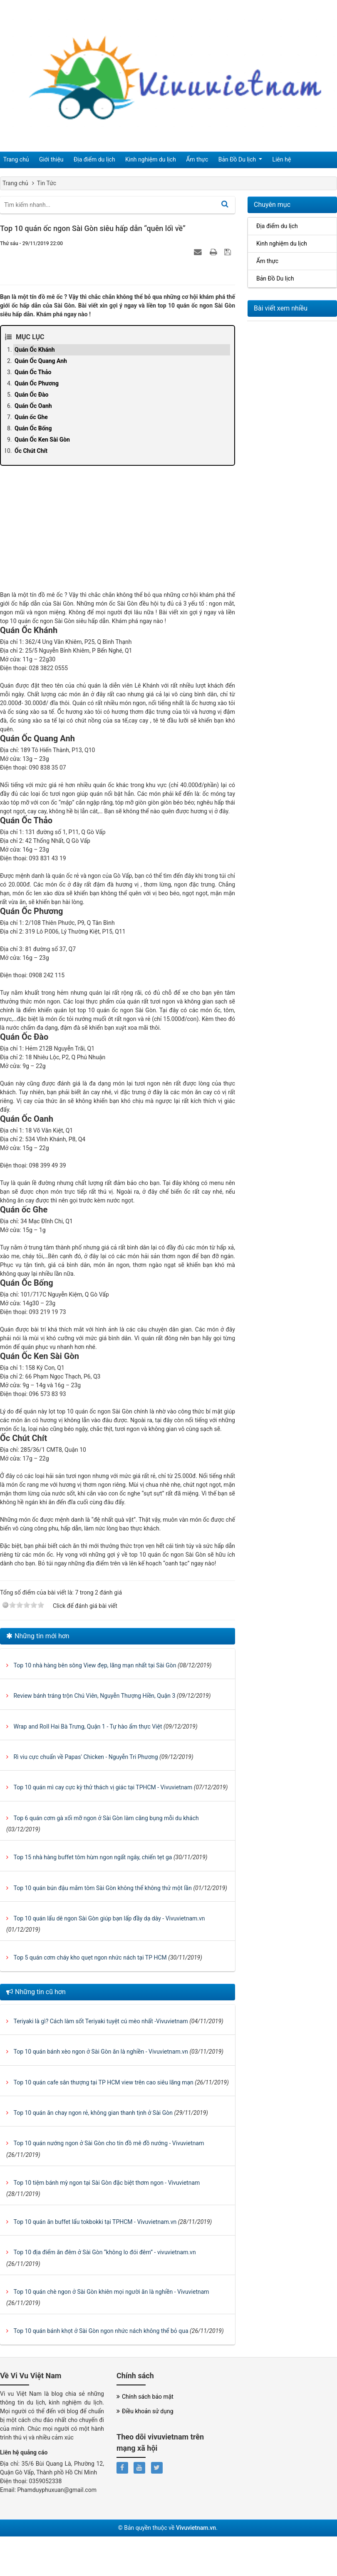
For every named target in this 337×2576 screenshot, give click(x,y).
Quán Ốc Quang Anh (41, 361)
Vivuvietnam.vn (196, 2528)
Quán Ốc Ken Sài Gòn (42, 439)
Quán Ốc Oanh (33, 405)
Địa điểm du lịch (84, 159)
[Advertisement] (117, 532)
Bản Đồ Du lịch (214, 159)
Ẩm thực (178, 159)
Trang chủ (14, 159)
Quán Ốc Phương (37, 383)
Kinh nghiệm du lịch (136, 159)
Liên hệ (254, 159)
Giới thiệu (45, 159)
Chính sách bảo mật (144, 2396)
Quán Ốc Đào (31, 394)
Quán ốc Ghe (31, 417)
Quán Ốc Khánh (35, 349)
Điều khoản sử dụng (144, 2411)
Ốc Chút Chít (31, 450)
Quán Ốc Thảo (33, 372)
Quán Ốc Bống (33, 428)
